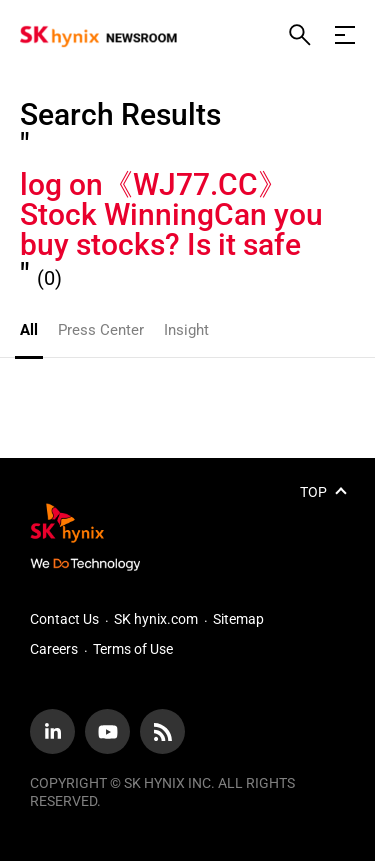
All (29, 330)
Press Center (101, 330)
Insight (186, 330)
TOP (313, 492)
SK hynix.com (156, 619)
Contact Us (64, 619)
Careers (54, 649)
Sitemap (238, 619)
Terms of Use (133, 649)
